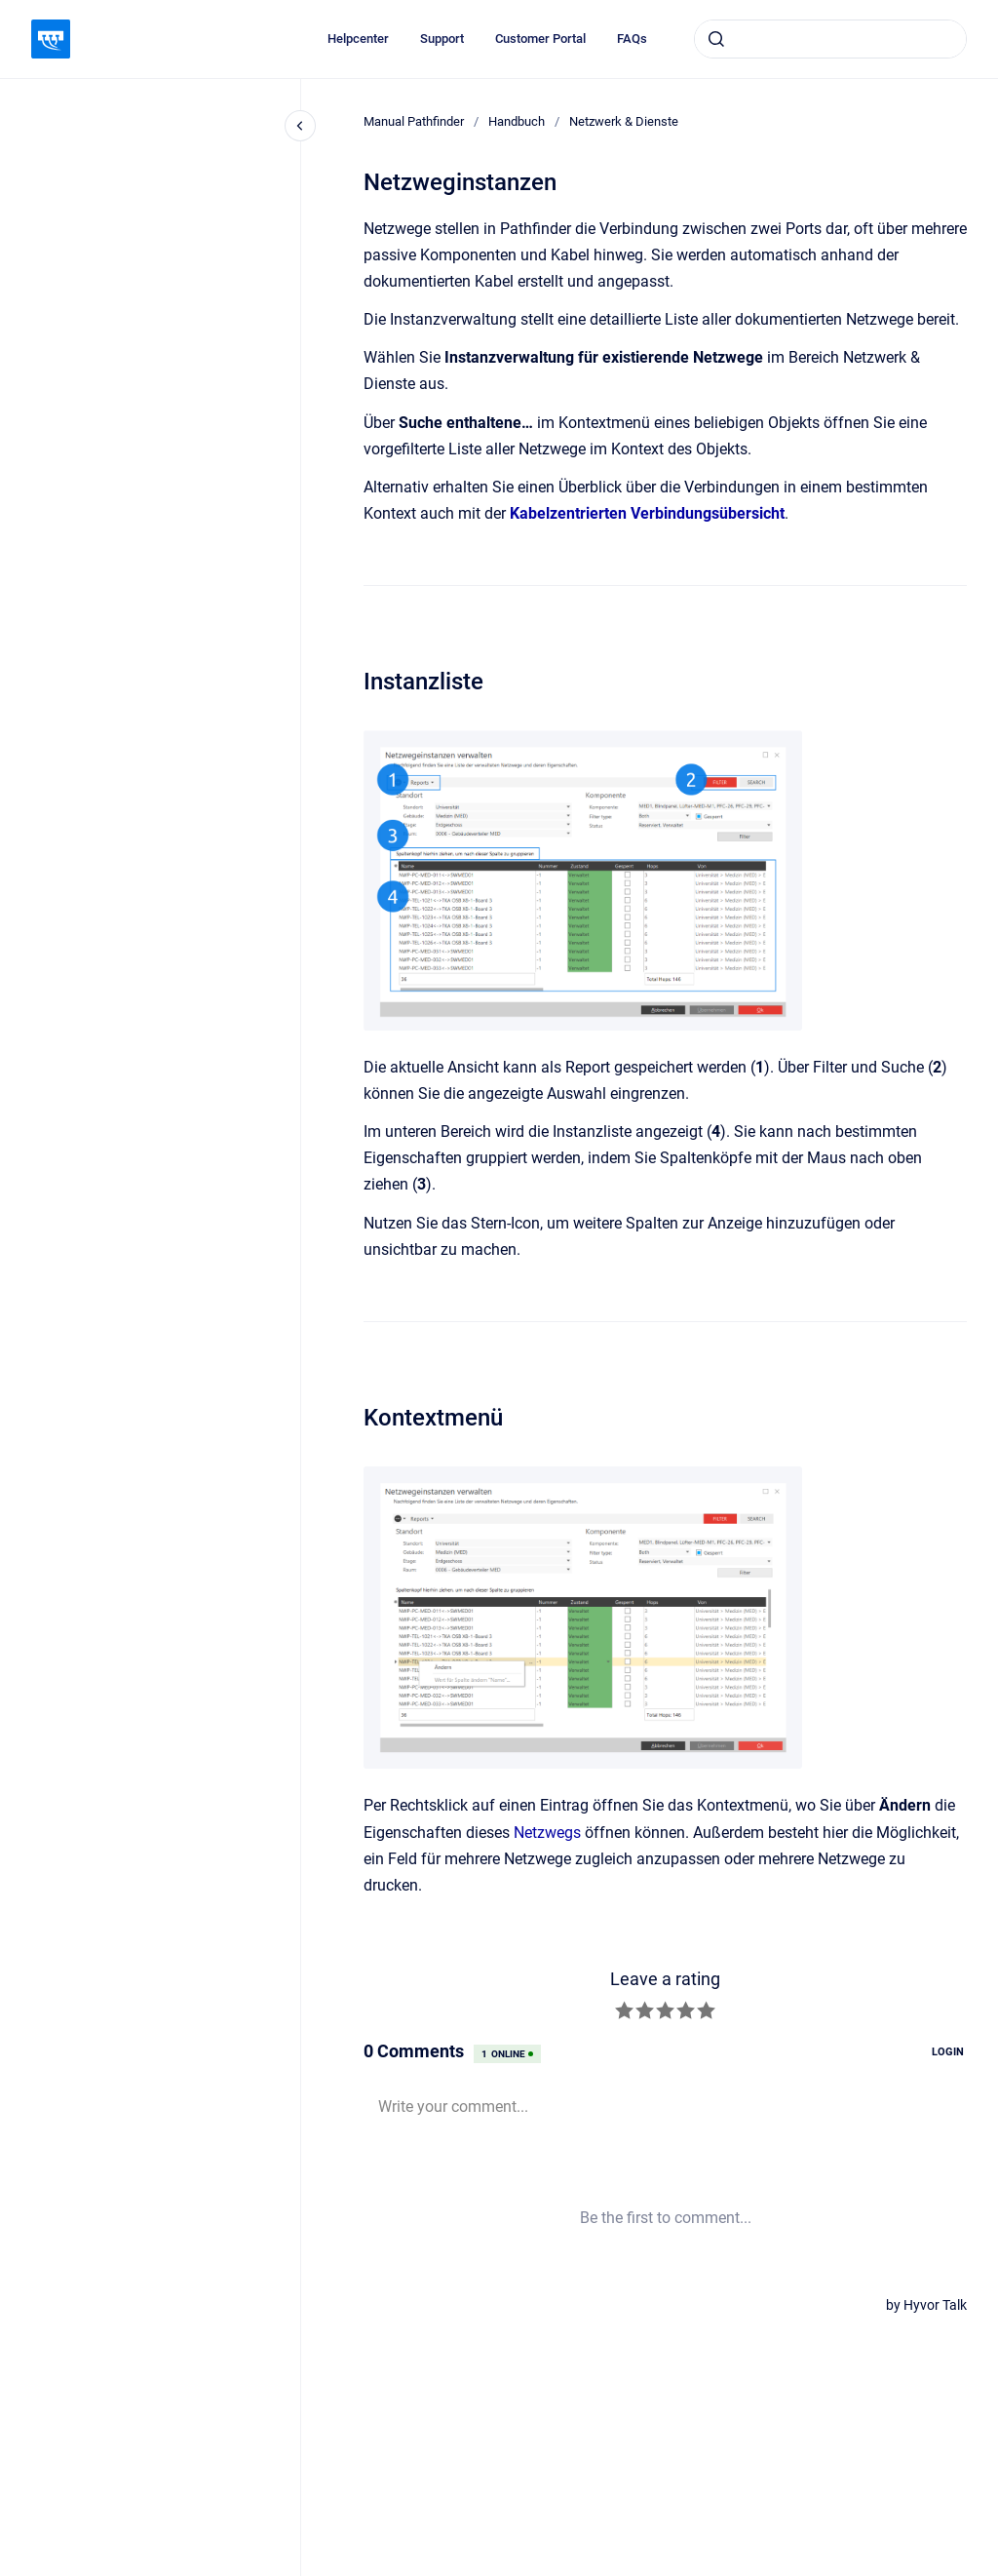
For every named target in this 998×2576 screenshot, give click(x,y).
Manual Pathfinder (414, 121)
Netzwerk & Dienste (623, 121)
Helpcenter (358, 38)
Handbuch (516, 121)
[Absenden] (716, 39)
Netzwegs (547, 1832)
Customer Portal (540, 38)
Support (442, 38)
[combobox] (830, 39)
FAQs (632, 38)
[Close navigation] (300, 125)
